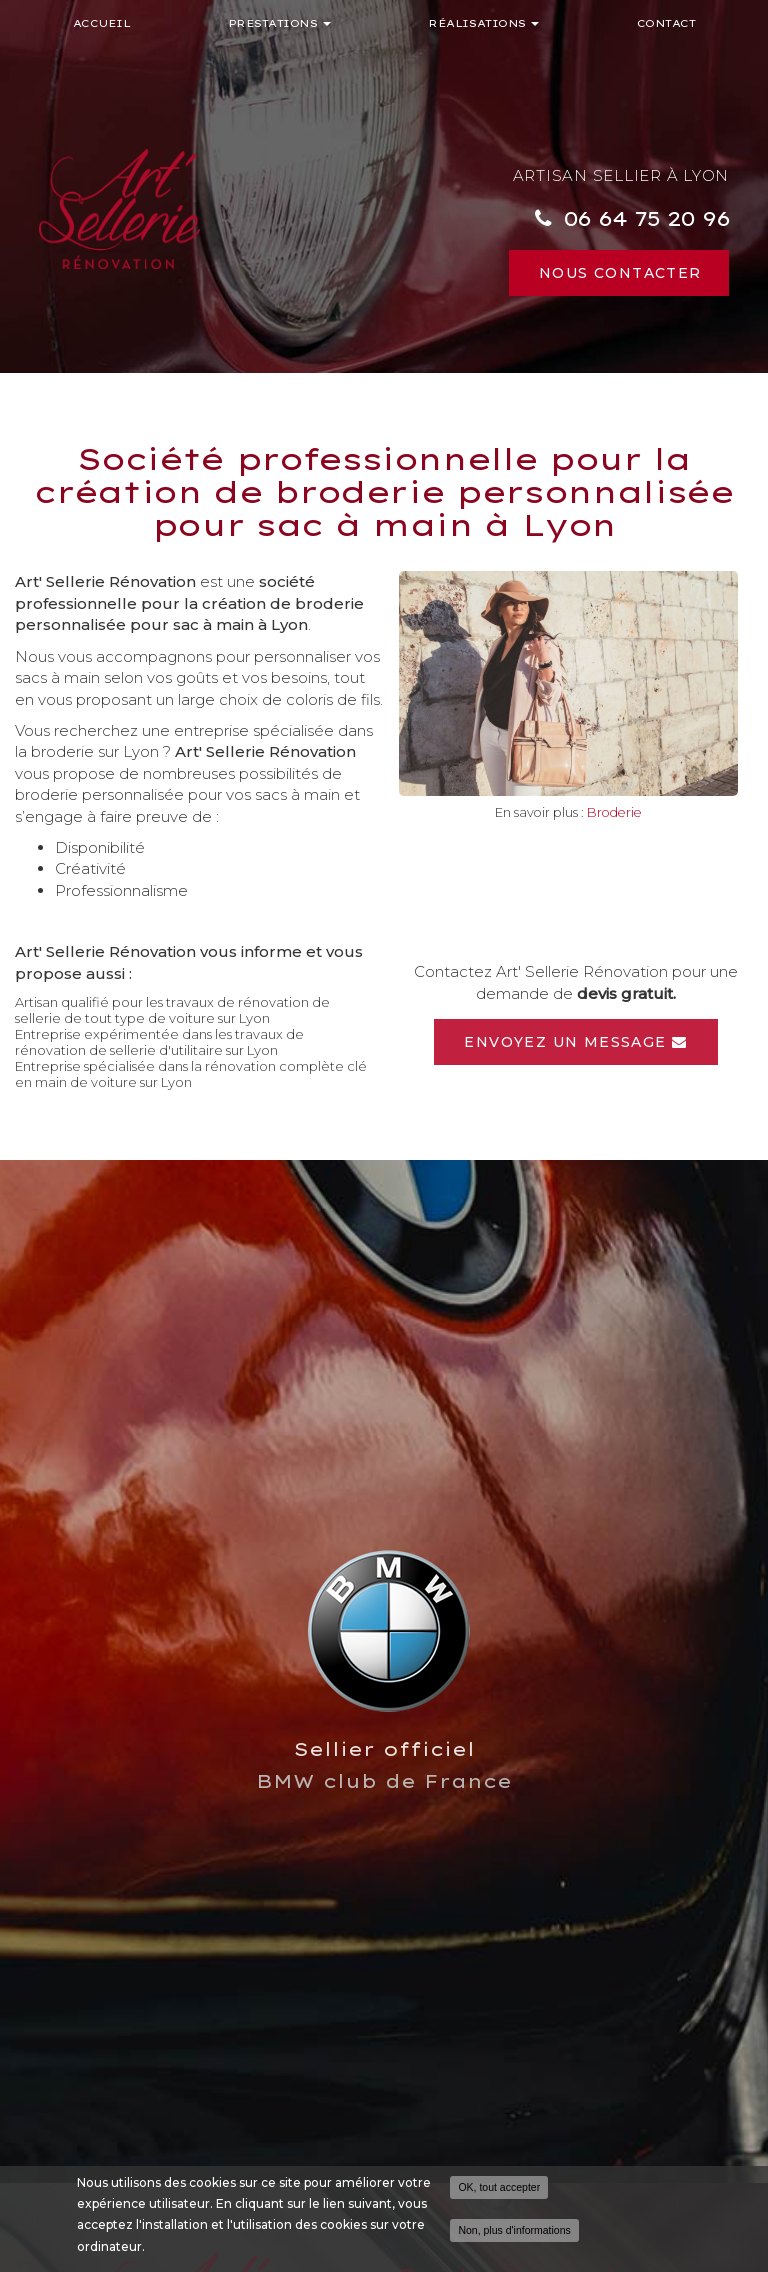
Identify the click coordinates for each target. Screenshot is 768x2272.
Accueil (102, 23)
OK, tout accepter (499, 2187)
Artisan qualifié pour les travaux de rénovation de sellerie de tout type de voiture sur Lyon (172, 1010)
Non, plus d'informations (514, 2230)
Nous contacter (620, 273)
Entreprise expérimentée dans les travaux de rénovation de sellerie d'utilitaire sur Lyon (159, 1042)
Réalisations (483, 23)
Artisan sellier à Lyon (621, 175)
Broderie (614, 812)
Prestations (280, 23)
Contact (666, 23)
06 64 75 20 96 (646, 218)
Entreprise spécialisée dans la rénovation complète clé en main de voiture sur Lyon (191, 1074)
